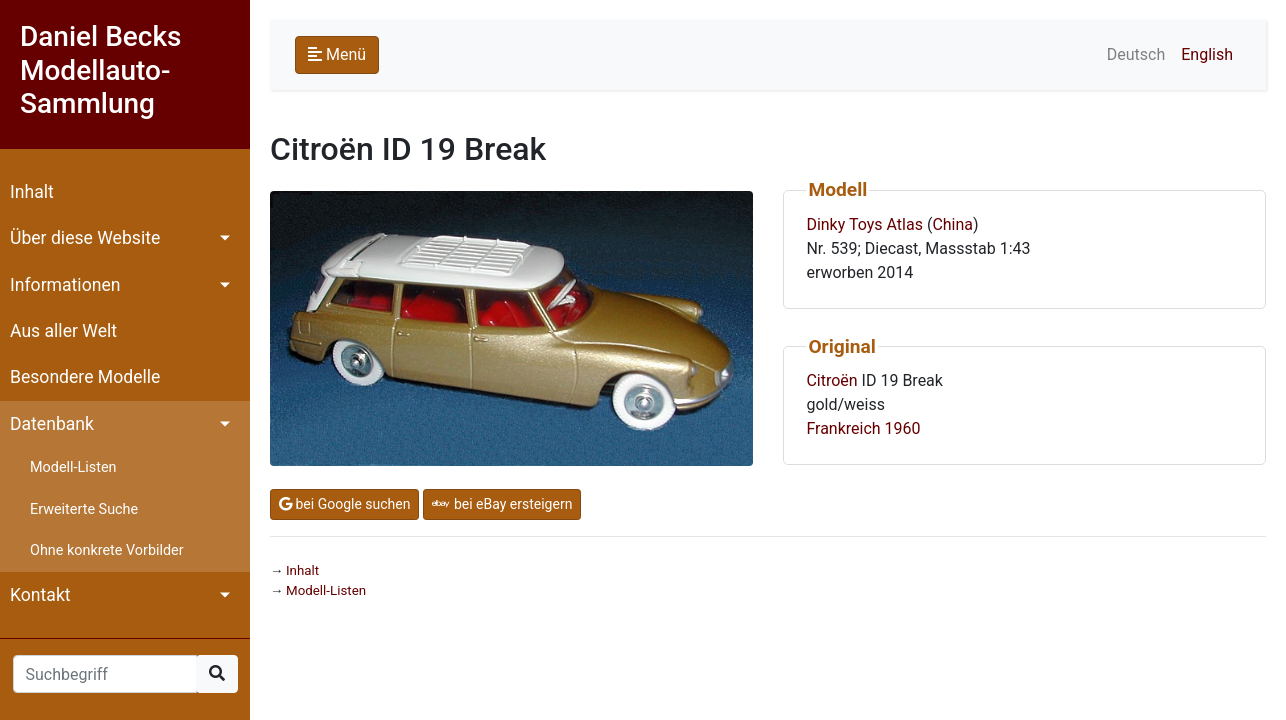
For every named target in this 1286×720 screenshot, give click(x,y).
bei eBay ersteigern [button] (502, 504)
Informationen (65, 285)
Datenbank (52, 424)
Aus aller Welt (63, 331)
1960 (903, 428)
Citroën (831, 380)
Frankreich (843, 428)
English (1207, 54)
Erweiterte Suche (84, 509)
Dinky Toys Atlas (864, 224)
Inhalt (32, 192)
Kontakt (40, 595)
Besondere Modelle (85, 377)
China (952, 224)
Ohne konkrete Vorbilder (107, 550)
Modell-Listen (73, 467)
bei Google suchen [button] (344, 504)
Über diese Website (85, 238)
